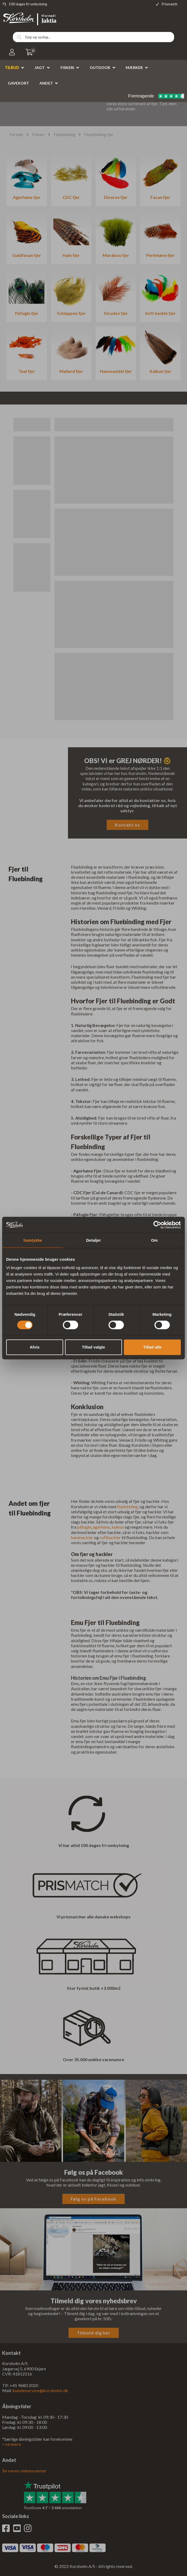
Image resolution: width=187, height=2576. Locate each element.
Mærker (134, 67)
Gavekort (18, 83)
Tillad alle (152, 1347)
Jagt (40, 67)
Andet (46, 83)
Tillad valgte (93, 1347)
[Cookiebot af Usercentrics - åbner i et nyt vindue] (157, 1225)
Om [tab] (154, 1240)
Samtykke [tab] (32, 1240)
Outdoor (100, 67)
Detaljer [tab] (93, 1240)
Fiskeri (67, 67)
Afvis (34, 1347)
